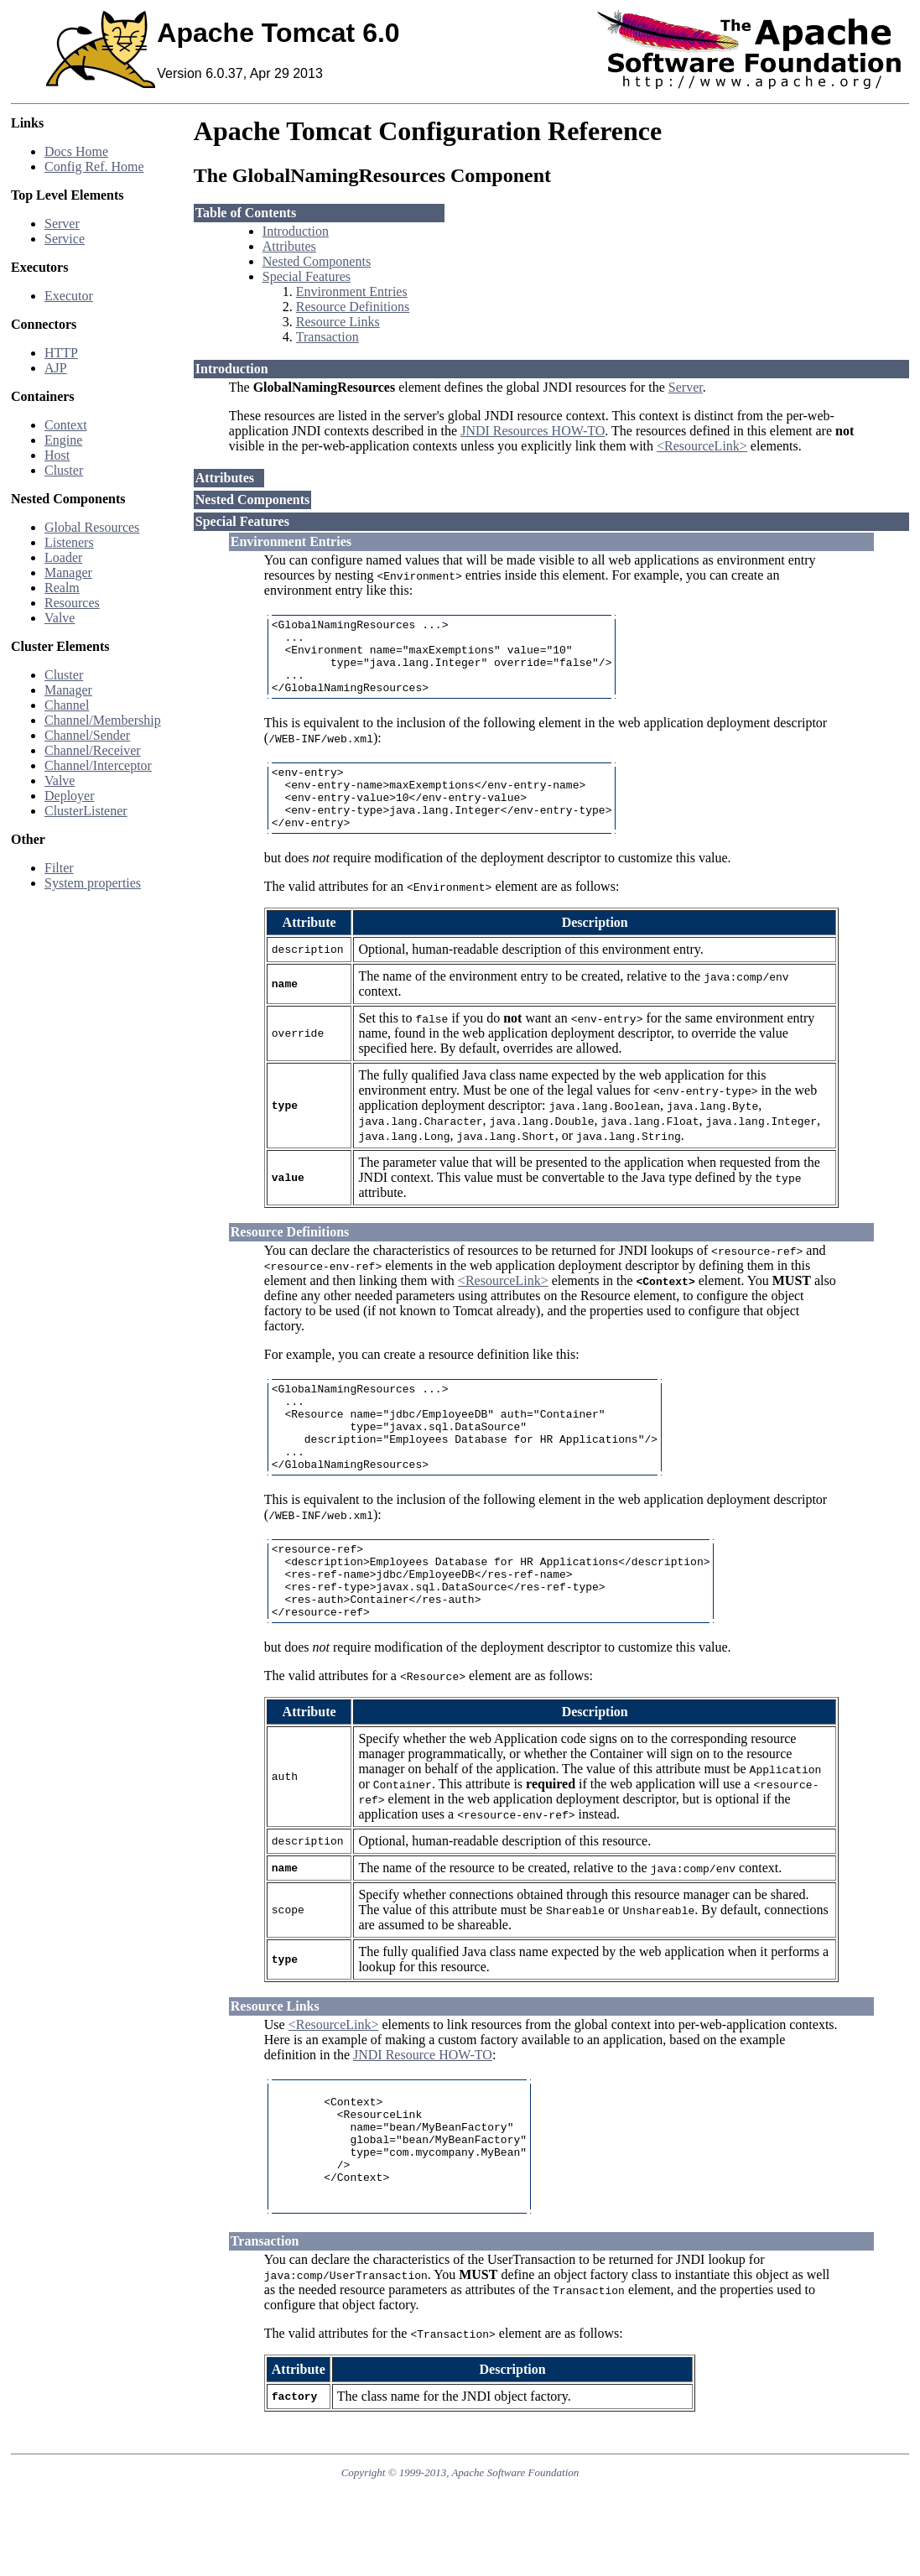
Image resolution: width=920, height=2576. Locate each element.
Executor (68, 296)
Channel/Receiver (92, 750)
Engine (63, 440)
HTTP (61, 353)
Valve (59, 618)
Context (65, 425)
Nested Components (316, 261)
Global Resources (91, 527)
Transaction (327, 337)
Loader (63, 557)
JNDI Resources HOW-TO (532, 431)
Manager (68, 572)
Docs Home (76, 151)
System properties (92, 883)
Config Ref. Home (94, 166)
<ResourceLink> (702, 446)
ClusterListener (85, 811)
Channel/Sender (87, 735)
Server (62, 223)
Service (64, 239)
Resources (72, 603)
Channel (66, 705)
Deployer (69, 795)
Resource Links (338, 322)
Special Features (306, 276)
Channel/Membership (102, 720)
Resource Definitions (353, 306)
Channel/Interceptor (98, 765)
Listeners (69, 542)
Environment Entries (352, 291)
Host (57, 455)
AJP (55, 368)
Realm (62, 587)
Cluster (63, 470)
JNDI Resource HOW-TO (422, 2115)
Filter (59, 868)
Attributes (289, 246)
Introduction (295, 231)
